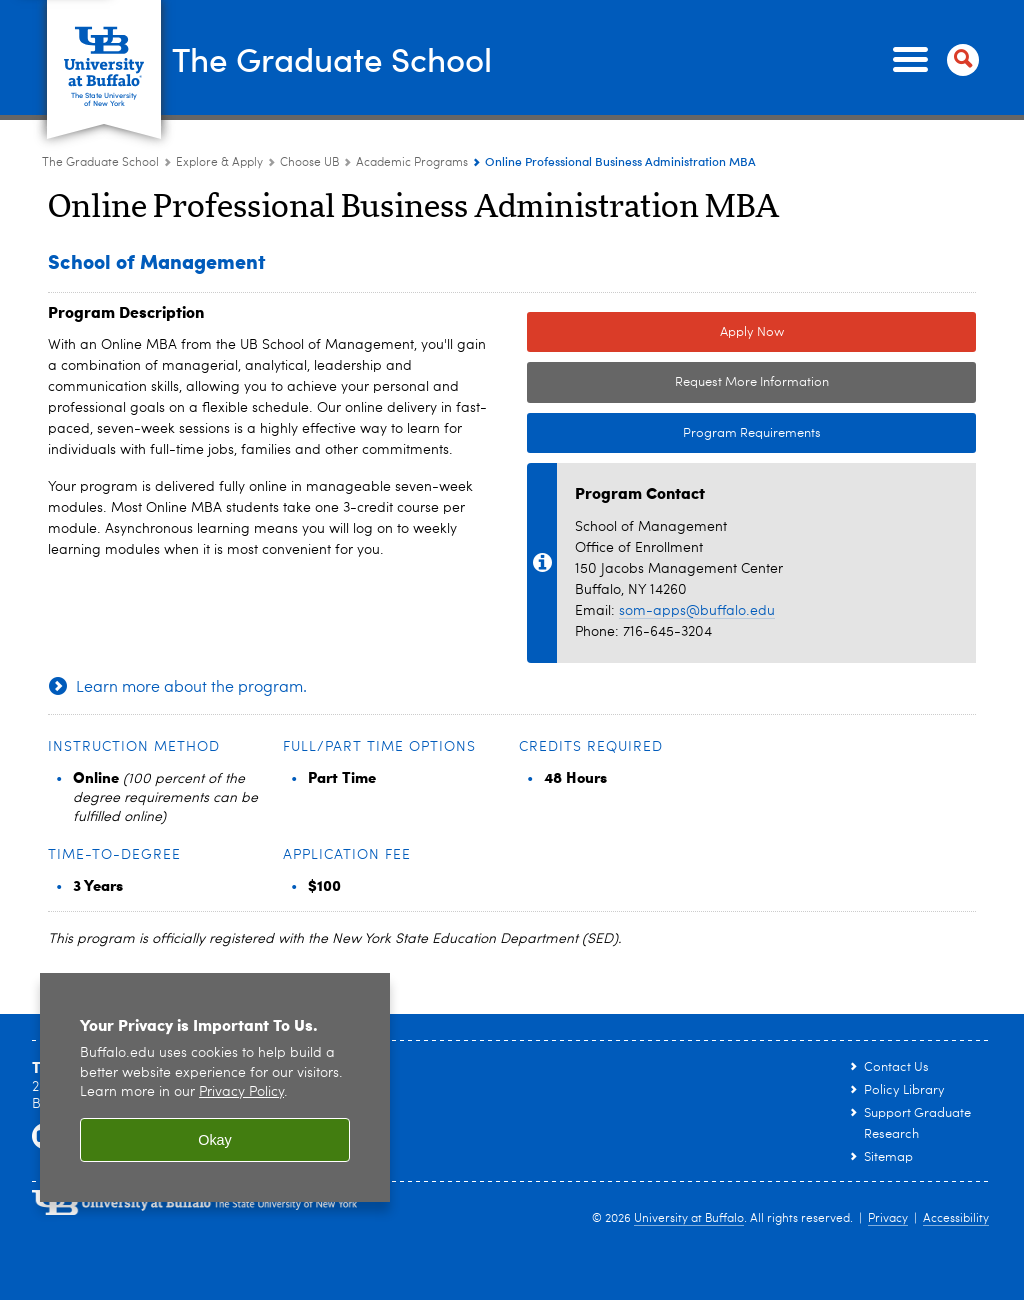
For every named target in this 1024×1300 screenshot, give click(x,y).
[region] (215, 1087)
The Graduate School (354, 58)
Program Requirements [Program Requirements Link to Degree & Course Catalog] (674, 434)
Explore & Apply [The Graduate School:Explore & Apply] (219, 163)
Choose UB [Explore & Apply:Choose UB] (309, 163)
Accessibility (956, 1219)
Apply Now (752, 332)
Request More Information (752, 382)
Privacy (888, 1219)
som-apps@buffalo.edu (697, 611)
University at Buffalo (689, 1219)
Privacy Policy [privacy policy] (241, 1092)
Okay (215, 1140)
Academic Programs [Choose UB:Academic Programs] (412, 163)
